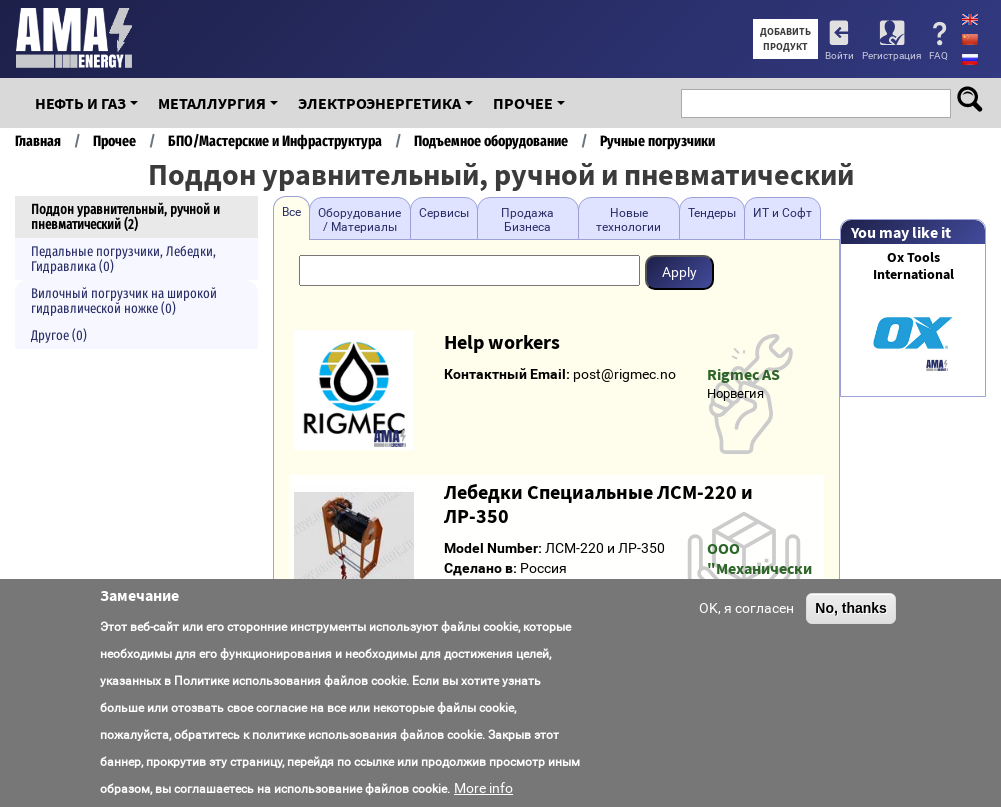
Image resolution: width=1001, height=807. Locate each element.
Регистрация (891, 55)
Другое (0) (59, 335)
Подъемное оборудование (491, 141)
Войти (839, 55)
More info (483, 788)
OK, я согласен (746, 608)
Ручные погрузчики (657, 141)
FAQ (938, 55)
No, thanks (851, 608)
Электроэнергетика (379, 103)
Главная (38, 141)
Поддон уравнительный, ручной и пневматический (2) (125, 217)
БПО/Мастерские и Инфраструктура (275, 141)
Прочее (523, 103)
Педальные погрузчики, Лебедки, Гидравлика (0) (123, 259)
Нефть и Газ (80, 103)
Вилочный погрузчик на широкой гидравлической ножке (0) (124, 301)
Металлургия (212, 103)
